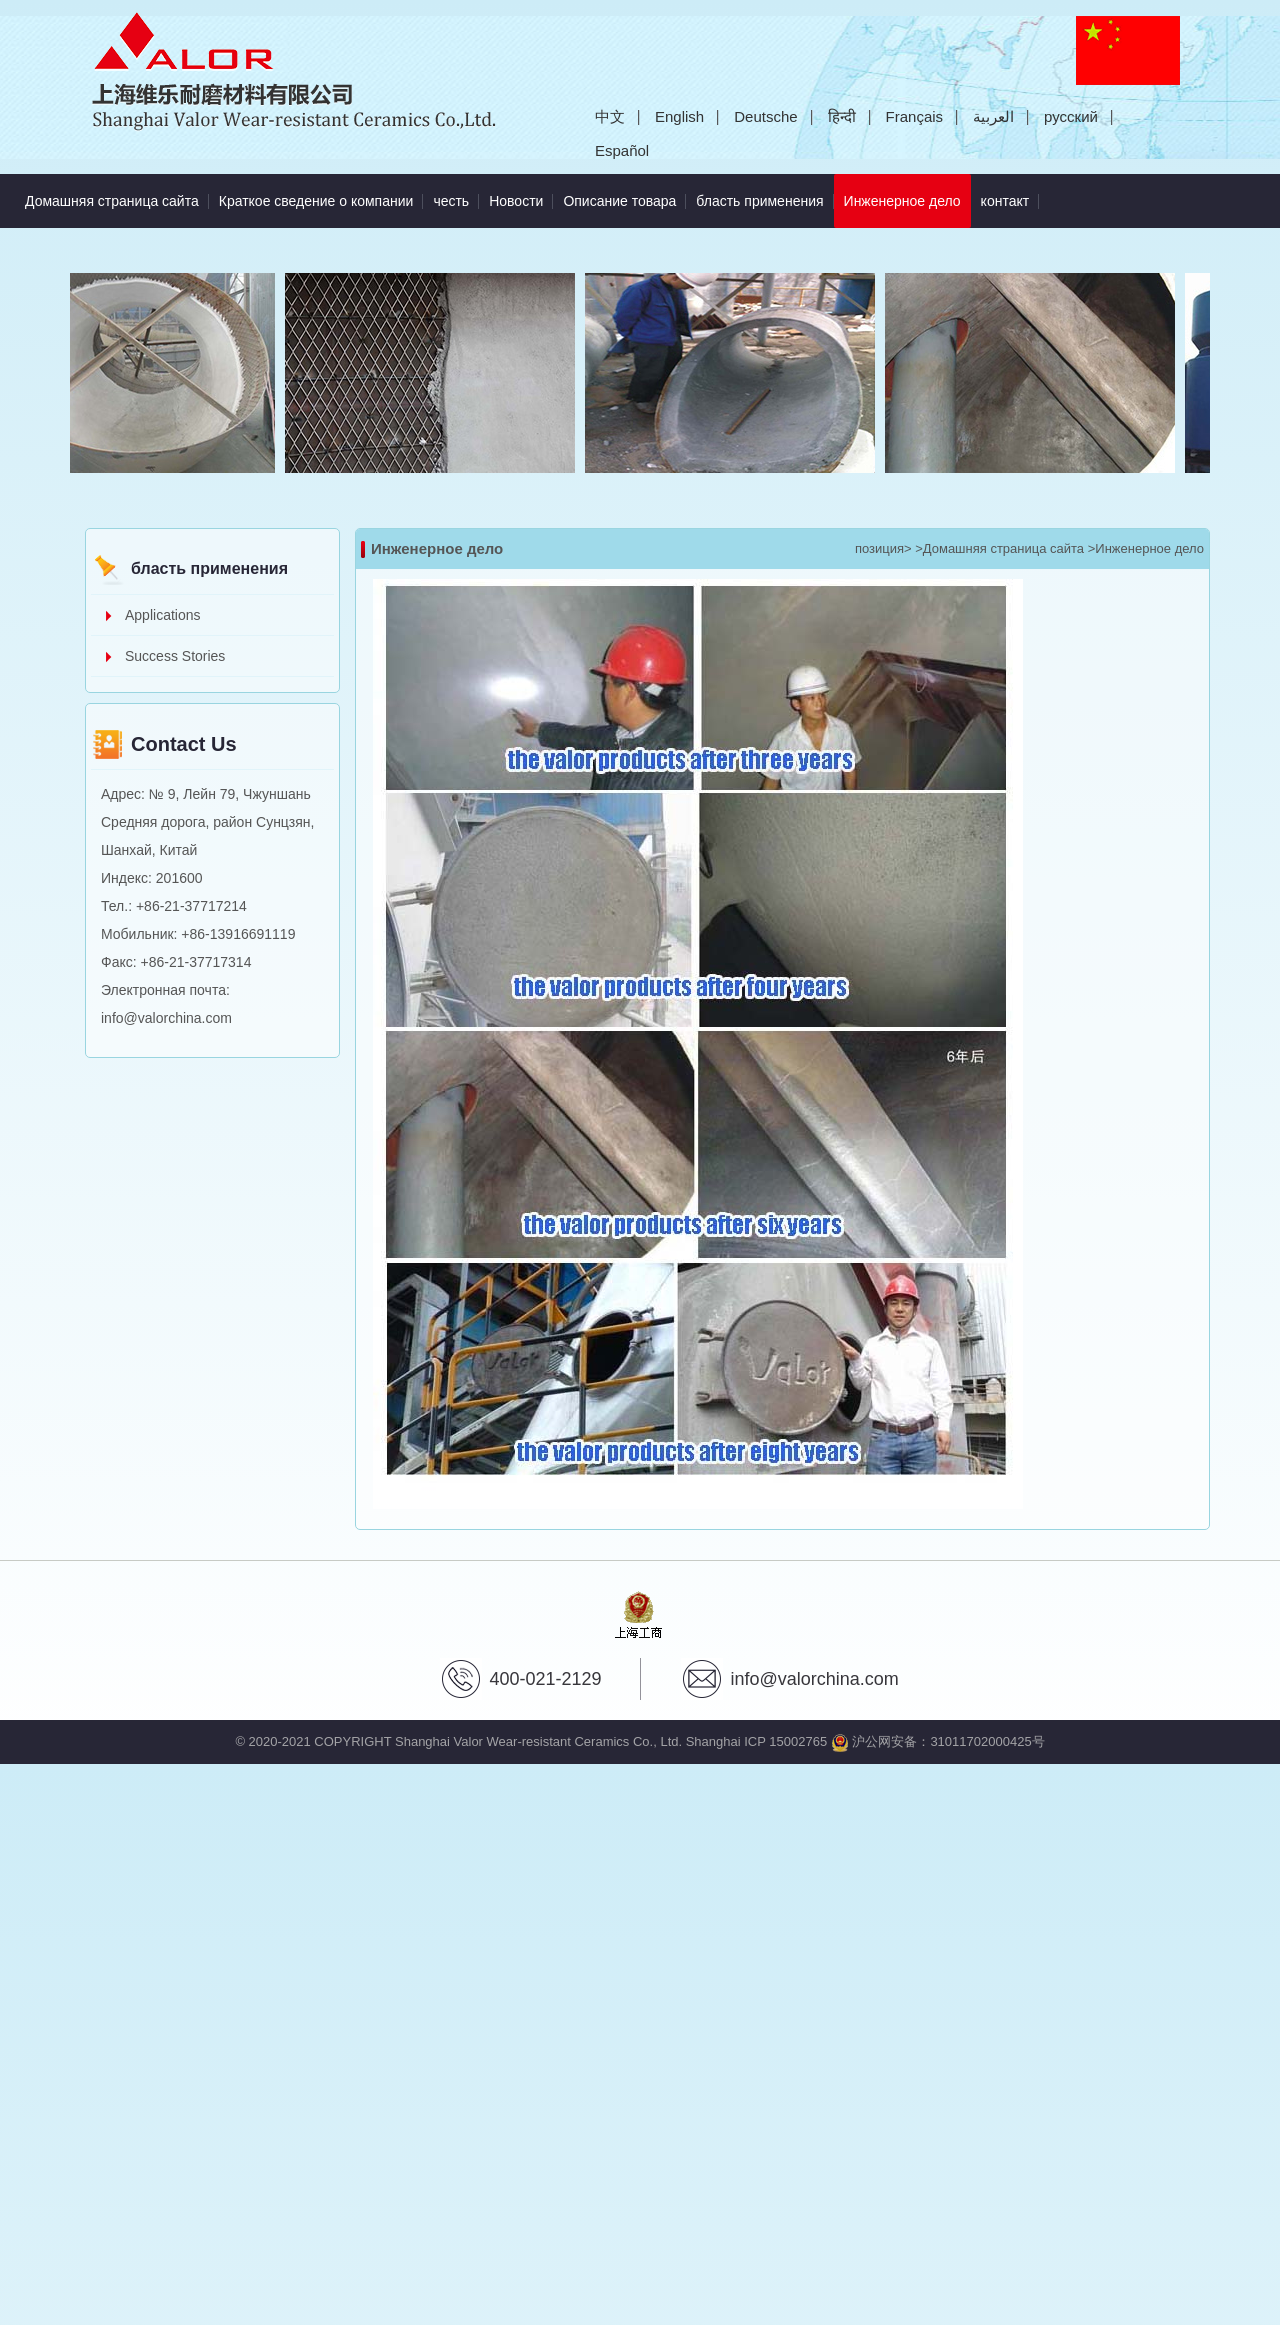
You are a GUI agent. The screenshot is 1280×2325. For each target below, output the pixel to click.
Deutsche (765, 116)
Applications (163, 615)
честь (451, 201)
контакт (1005, 201)
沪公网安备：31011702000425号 (938, 1741)
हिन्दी (842, 116)
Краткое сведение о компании (316, 201)
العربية (993, 116)
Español (622, 150)
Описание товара (619, 201)
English (679, 116)
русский (1071, 116)
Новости (516, 201)
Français (915, 116)
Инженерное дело (907, 191)
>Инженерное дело (1146, 548)
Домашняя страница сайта (112, 201)
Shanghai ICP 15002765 (756, 1741)
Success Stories (175, 656)
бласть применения (759, 201)
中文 (610, 116)
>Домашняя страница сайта (999, 548)
